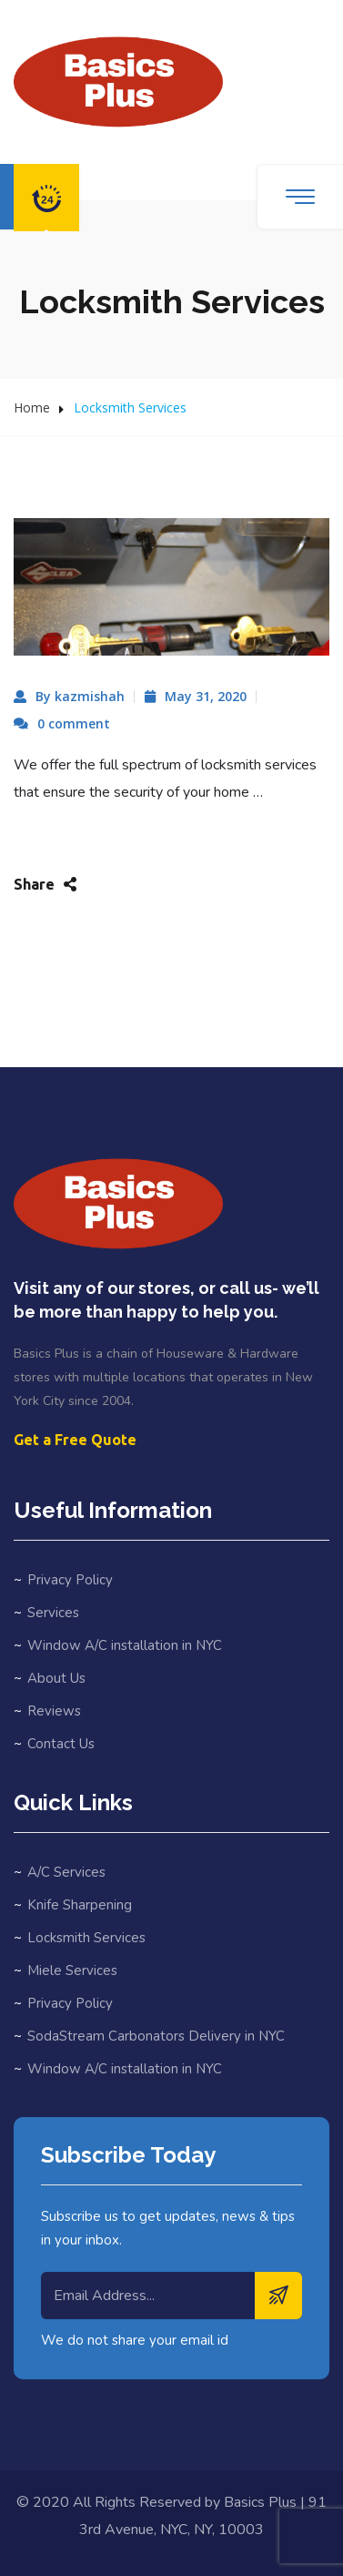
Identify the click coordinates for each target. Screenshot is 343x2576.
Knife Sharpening (79, 1905)
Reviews (54, 1711)
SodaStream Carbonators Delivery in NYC (156, 2036)
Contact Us (61, 1744)
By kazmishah (80, 696)
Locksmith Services (86, 1938)
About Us (56, 1678)
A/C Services (66, 1872)
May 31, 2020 (206, 696)
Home (32, 407)
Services (53, 1613)
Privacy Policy (70, 1580)
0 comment (73, 723)
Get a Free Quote (75, 1439)
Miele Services (72, 1970)
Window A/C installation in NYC (124, 1645)
